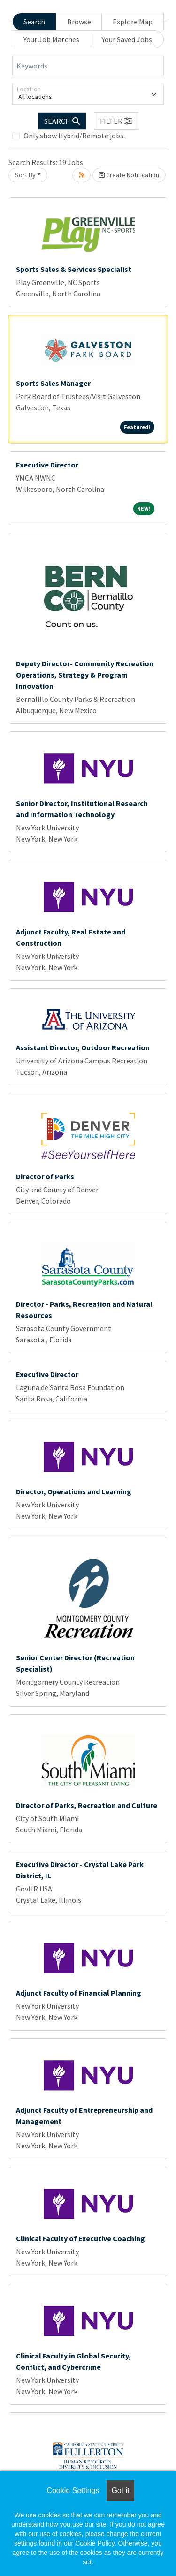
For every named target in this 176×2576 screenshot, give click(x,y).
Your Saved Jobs (127, 39)
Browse (79, 21)
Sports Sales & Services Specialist (73, 269)
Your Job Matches (51, 39)
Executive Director (47, 464)
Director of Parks (45, 1176)
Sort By (25, 175)
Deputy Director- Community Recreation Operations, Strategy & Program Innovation (84, 675)
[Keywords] (88, 66)
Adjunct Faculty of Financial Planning (78, 1992)
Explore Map (133, 21)
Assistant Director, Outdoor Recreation (83, 1047)
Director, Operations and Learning (73, 1491)
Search (34, 21)
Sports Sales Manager (53, 383)
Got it (120, 2490)
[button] (116, 121)
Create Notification (129, 175)
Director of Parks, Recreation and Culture (86, 1805)
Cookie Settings (72, 2490)
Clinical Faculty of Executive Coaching (80, 2238)
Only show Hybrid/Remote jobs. (74, 135)
